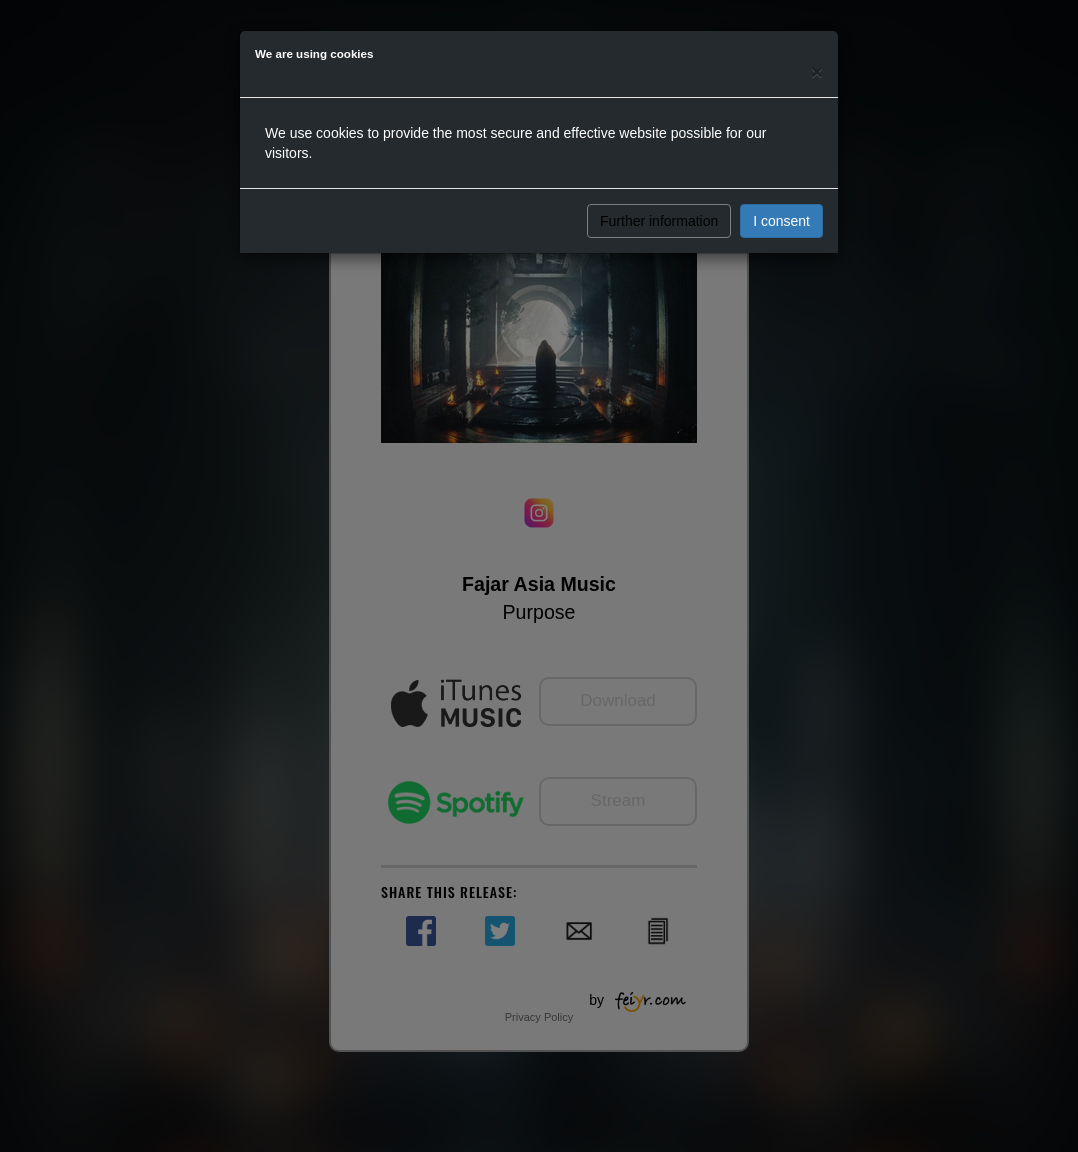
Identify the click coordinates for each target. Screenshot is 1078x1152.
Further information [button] (659, 221)
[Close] (817, 71)
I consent (781, 221)
